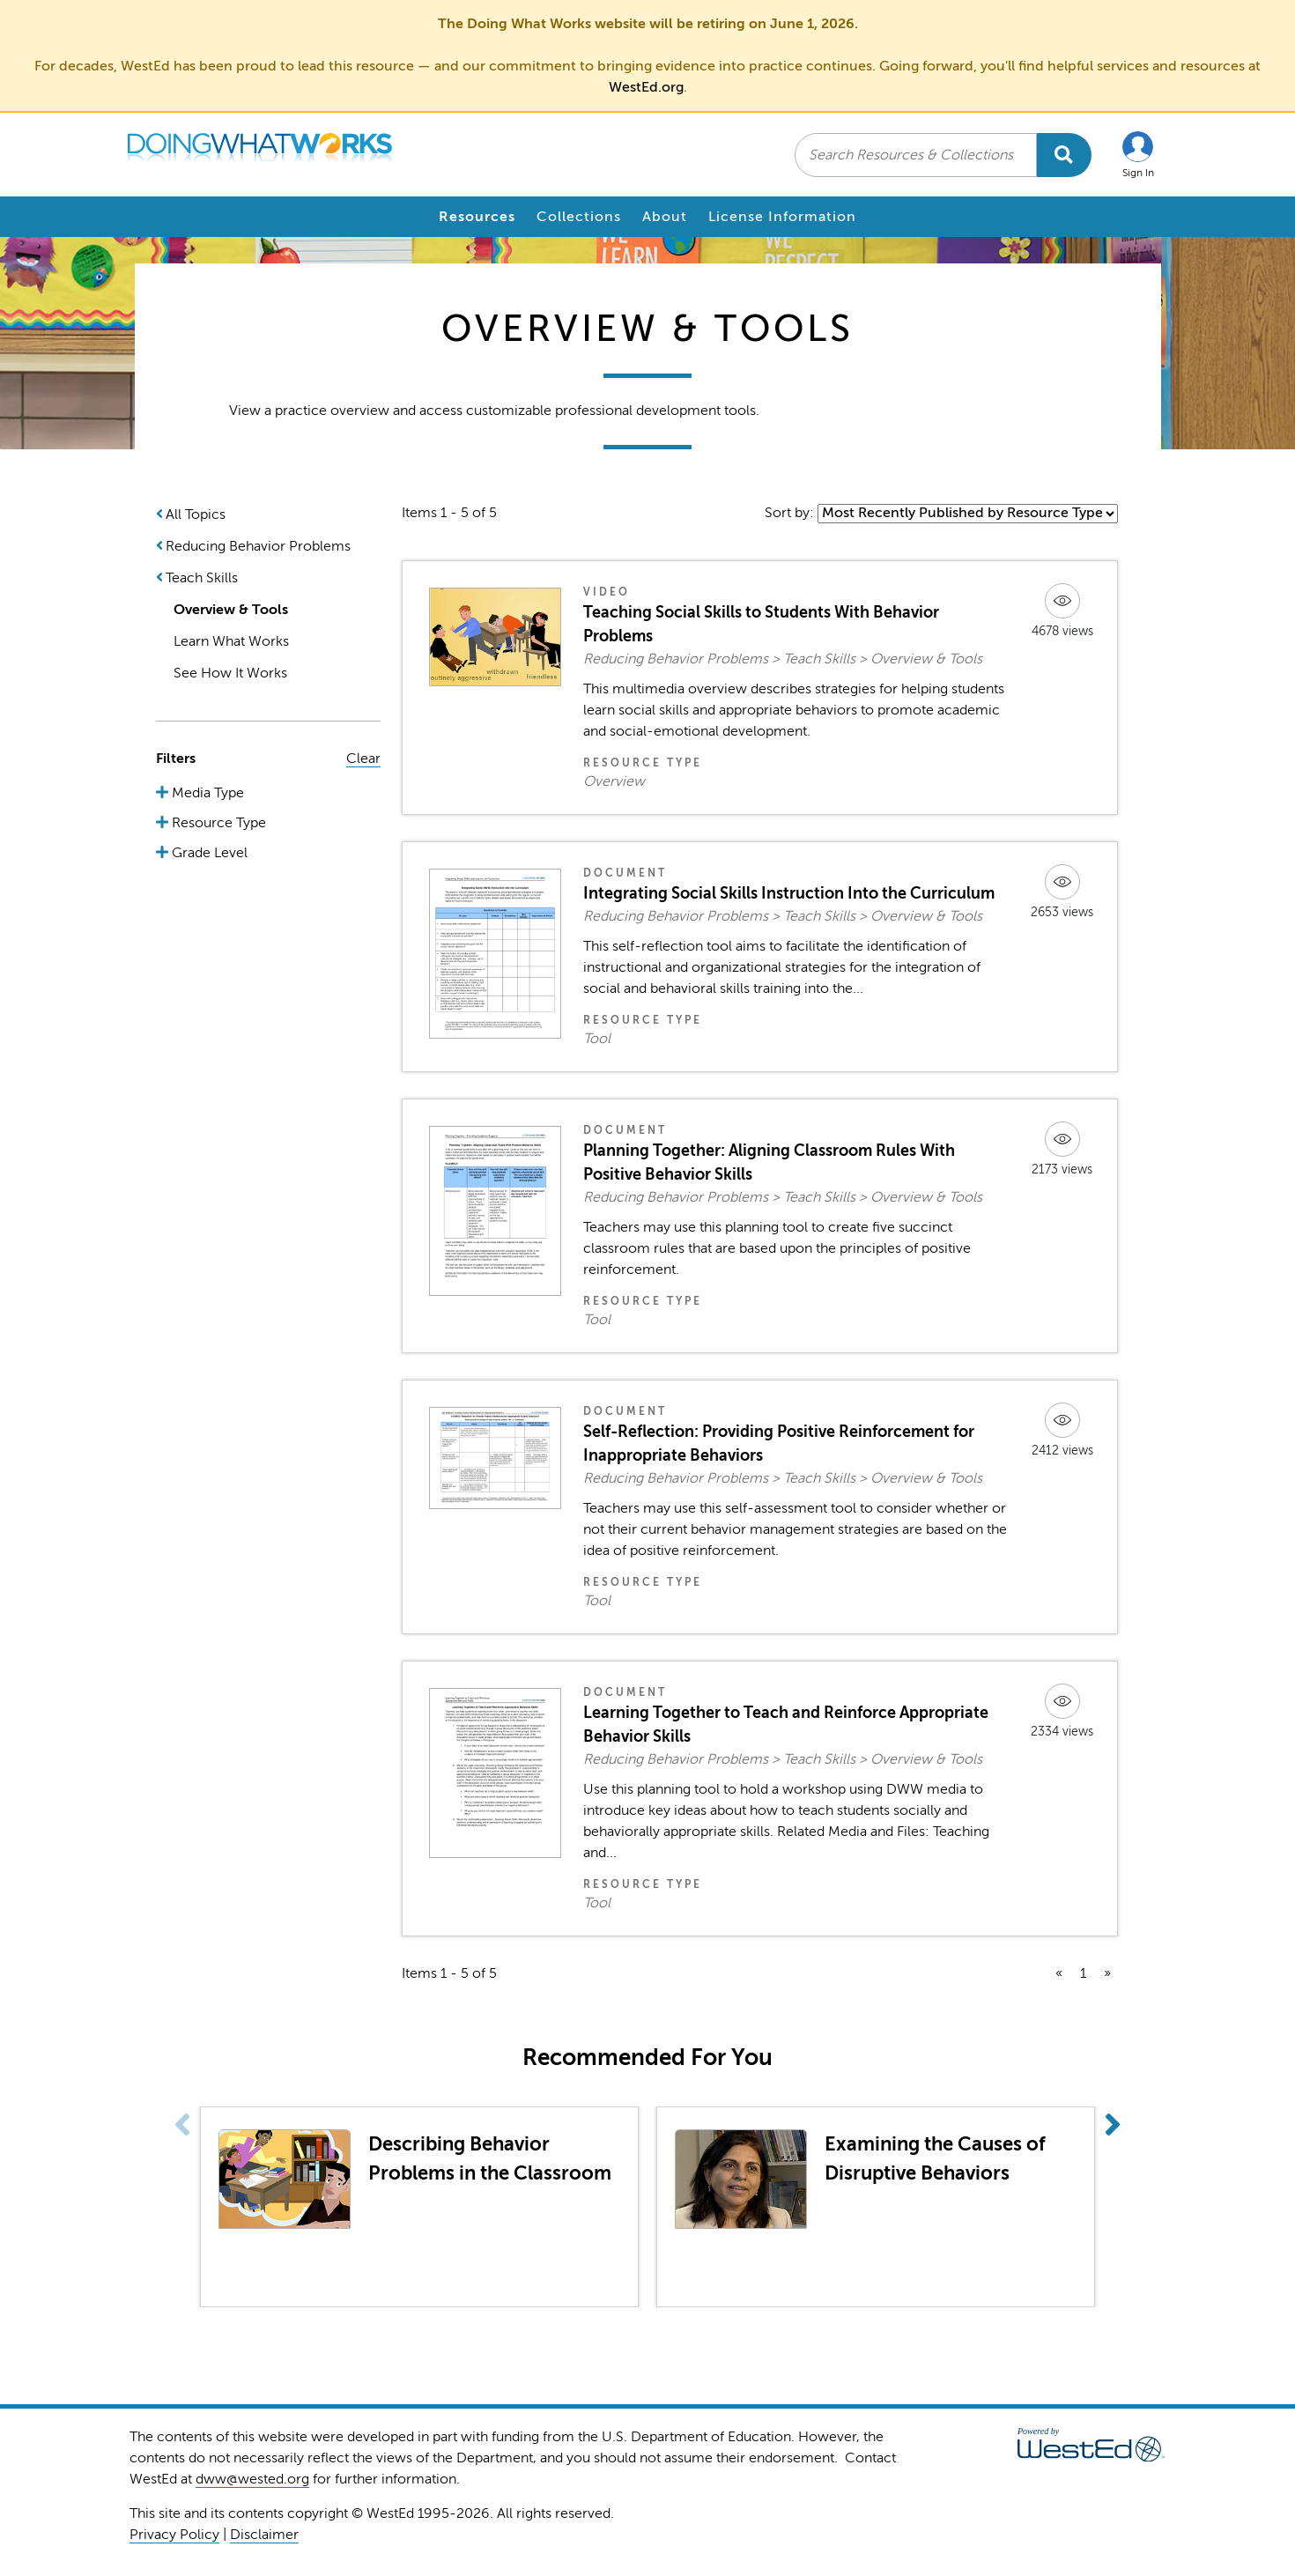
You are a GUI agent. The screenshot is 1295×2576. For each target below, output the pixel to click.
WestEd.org (646, 87)
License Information (782, 217)
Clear (363, 758)
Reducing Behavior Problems (258, 546)
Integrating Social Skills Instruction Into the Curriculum (789, 893)
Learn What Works (231, 641)
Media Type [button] (206, 793)
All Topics (196, 514)
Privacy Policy (174, 2535)
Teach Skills (202, 578)
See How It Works (230, 673)
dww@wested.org (252, 2479)
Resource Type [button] (217, 823)
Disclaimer (264, 2535)
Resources (477, 217)
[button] (1138, 154)
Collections (578, 217)
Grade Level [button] (208, 853)
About (664, 217)
